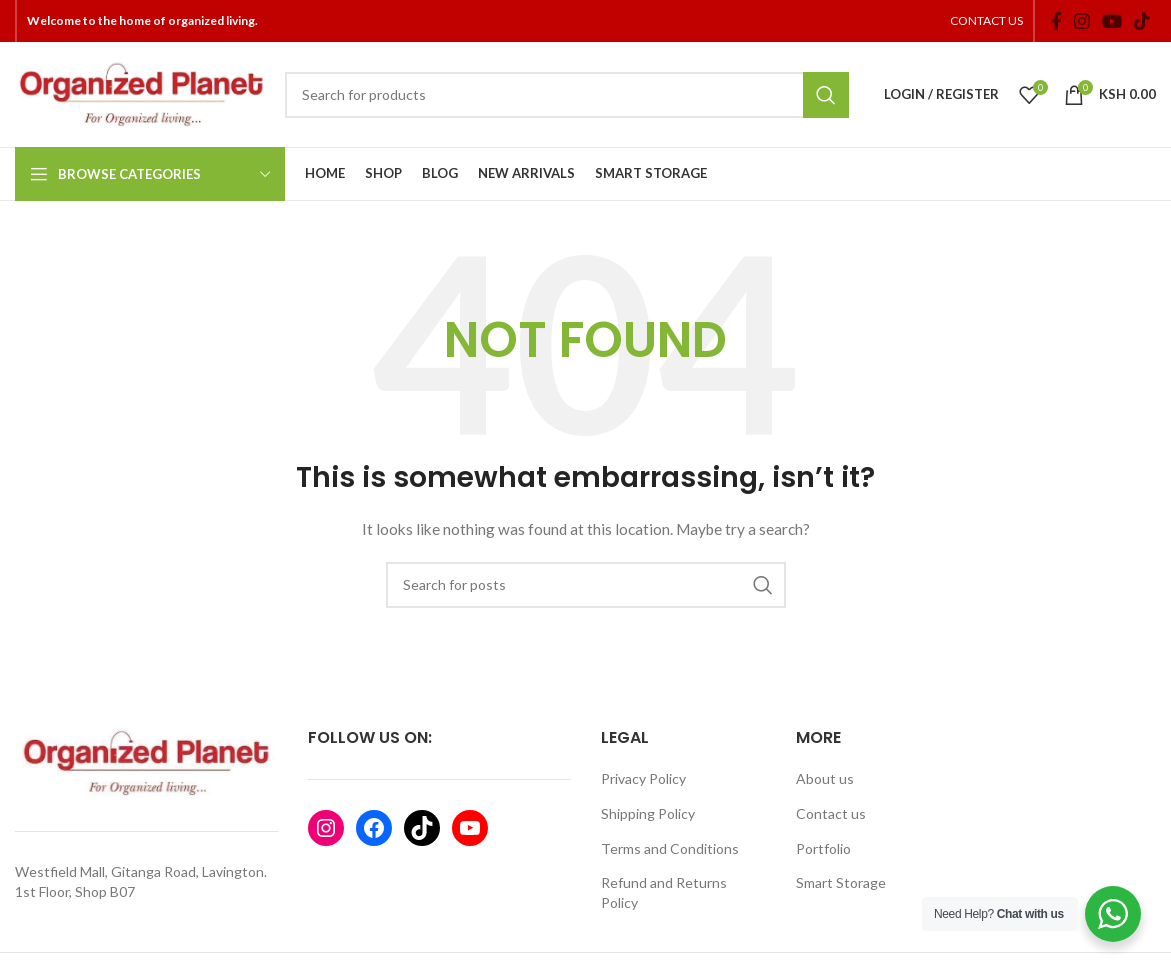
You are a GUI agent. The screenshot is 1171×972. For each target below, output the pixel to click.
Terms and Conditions (670, 848)
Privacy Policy (643, 778)
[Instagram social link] (1082, 21)
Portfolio (823, 848)
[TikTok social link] (1142, 21)
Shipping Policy (648, 813)
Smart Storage (841, 882)
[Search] (567, 95)
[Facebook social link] (1056, 21)
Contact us (831, 813)
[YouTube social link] (1112, 21)
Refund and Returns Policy (664, 892)
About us (825, 778)
